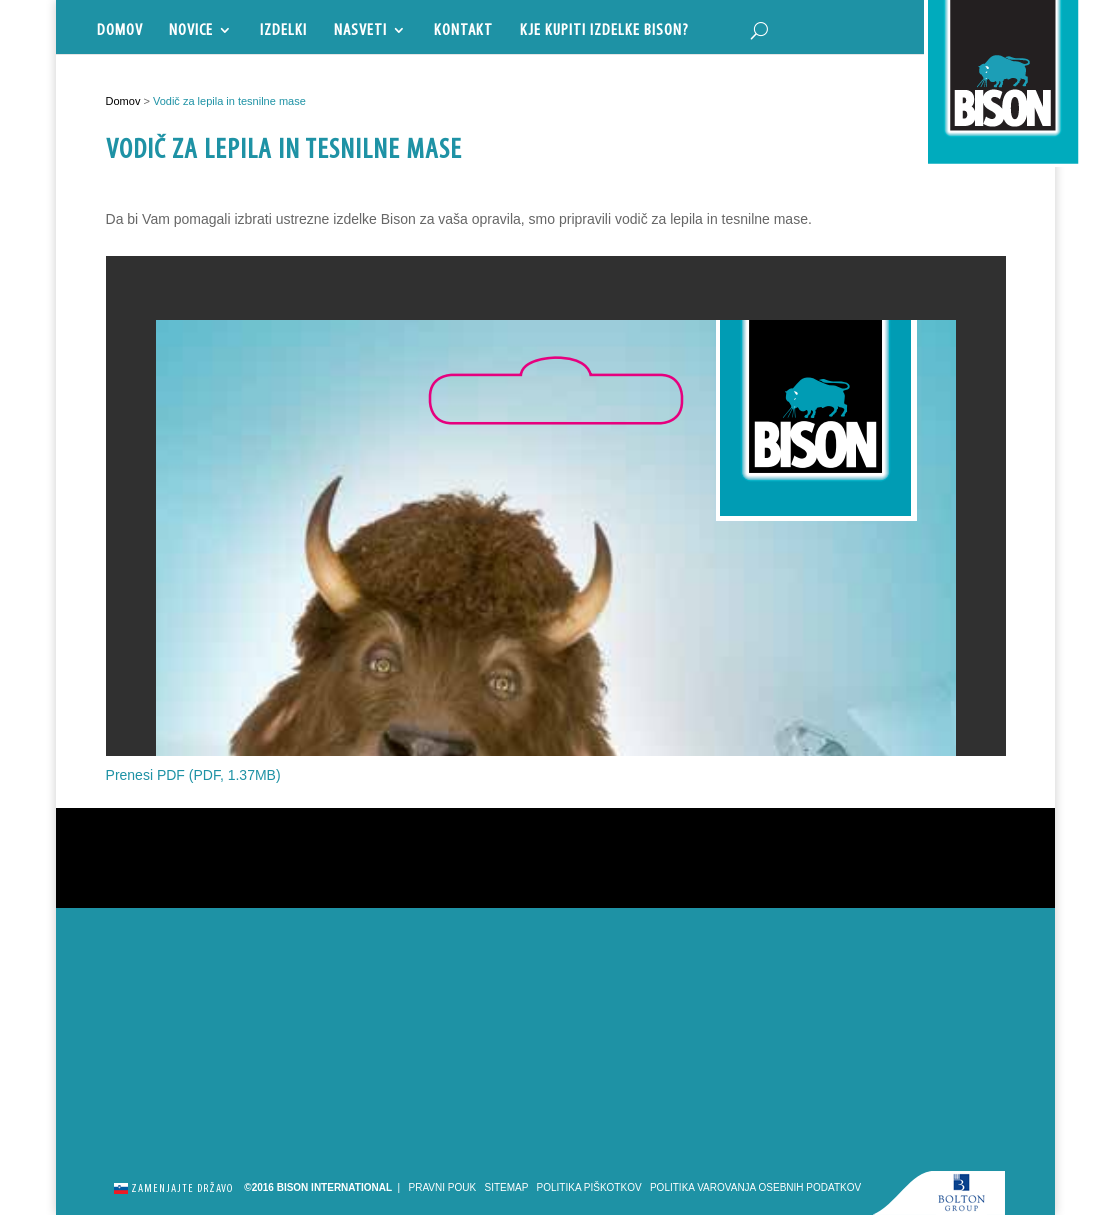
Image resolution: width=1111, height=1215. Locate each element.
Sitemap (507, 1187)
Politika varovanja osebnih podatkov (755, 1187)
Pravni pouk (443, 1187)
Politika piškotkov (589, 1187)
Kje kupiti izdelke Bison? (604, 30)
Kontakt (463, 30)
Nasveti (360, 30)
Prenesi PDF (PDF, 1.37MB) (193, 775)
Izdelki (283, 30)
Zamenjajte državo (173, 1186)
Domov (120, 30)
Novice (191, 30)
